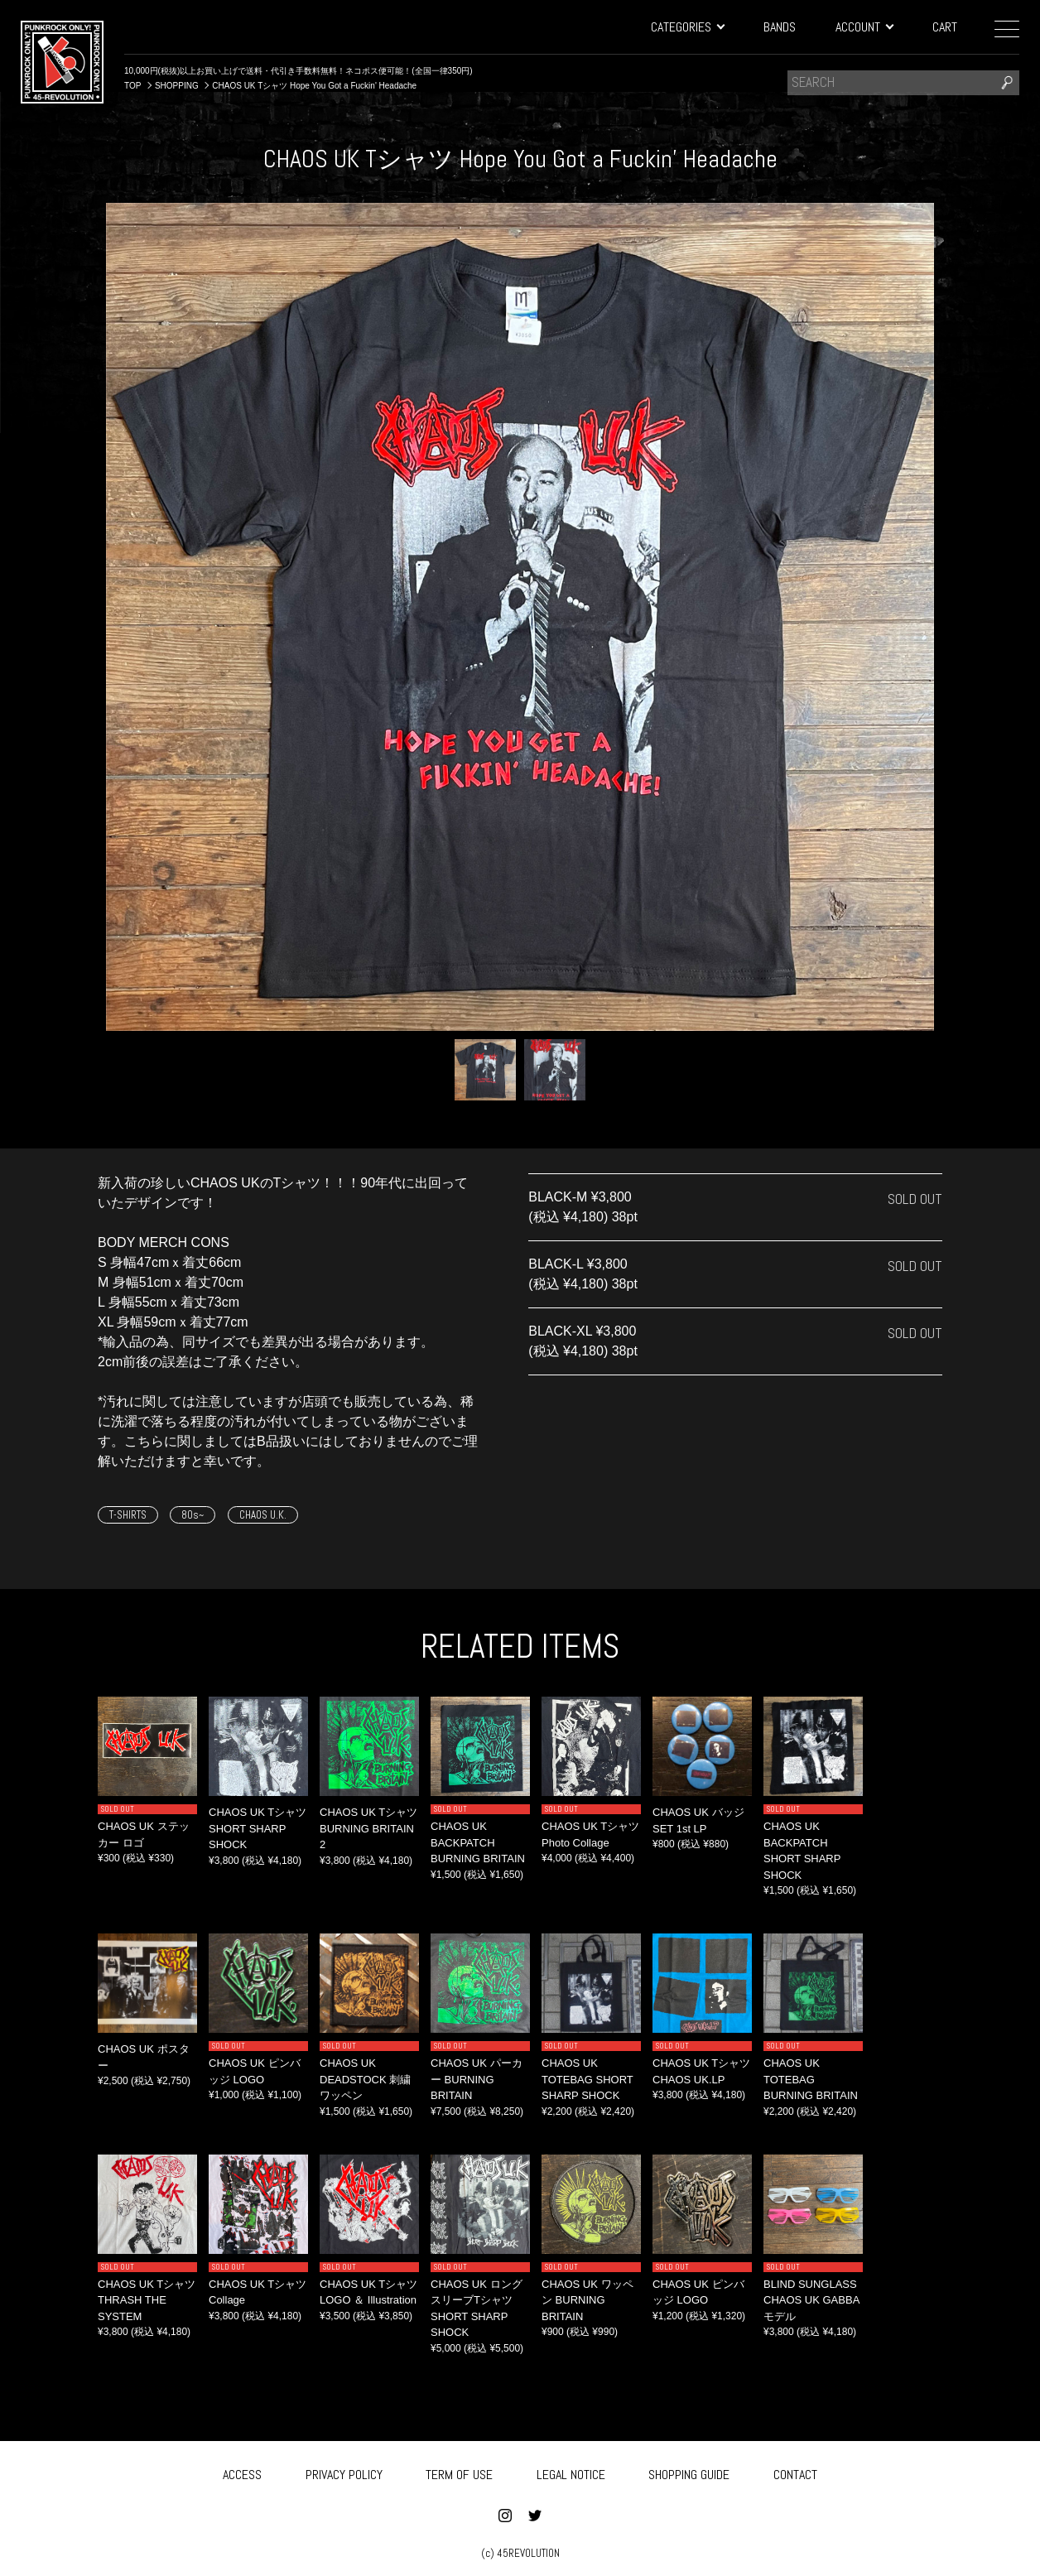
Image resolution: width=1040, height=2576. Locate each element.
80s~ (192, 1515)
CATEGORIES (687, 27)
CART (944, 27)
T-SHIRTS (128, 1515)
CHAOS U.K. (262, 1515)
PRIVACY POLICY (344, 2471)
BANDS (779, 27)
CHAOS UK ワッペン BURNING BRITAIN (587, 2300)
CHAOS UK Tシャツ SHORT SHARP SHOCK (257, 1828)
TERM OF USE (459, 2471)
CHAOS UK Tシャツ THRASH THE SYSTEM (146, 2300)
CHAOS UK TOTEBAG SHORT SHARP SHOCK (587, 2079)
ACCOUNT (864, 27)
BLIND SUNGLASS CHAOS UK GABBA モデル (811, 2300)
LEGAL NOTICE (571, 2471)
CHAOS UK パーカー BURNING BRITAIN (476, 2079)
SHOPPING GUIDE (688, 2471)
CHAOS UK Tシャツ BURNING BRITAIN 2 (368, 1828)
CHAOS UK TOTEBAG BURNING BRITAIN (810, 2079)
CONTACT (795, 2471)
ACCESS (242, 2471)
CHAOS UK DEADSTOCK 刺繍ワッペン (365, 2079)
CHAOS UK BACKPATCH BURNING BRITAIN (478, 1842)
